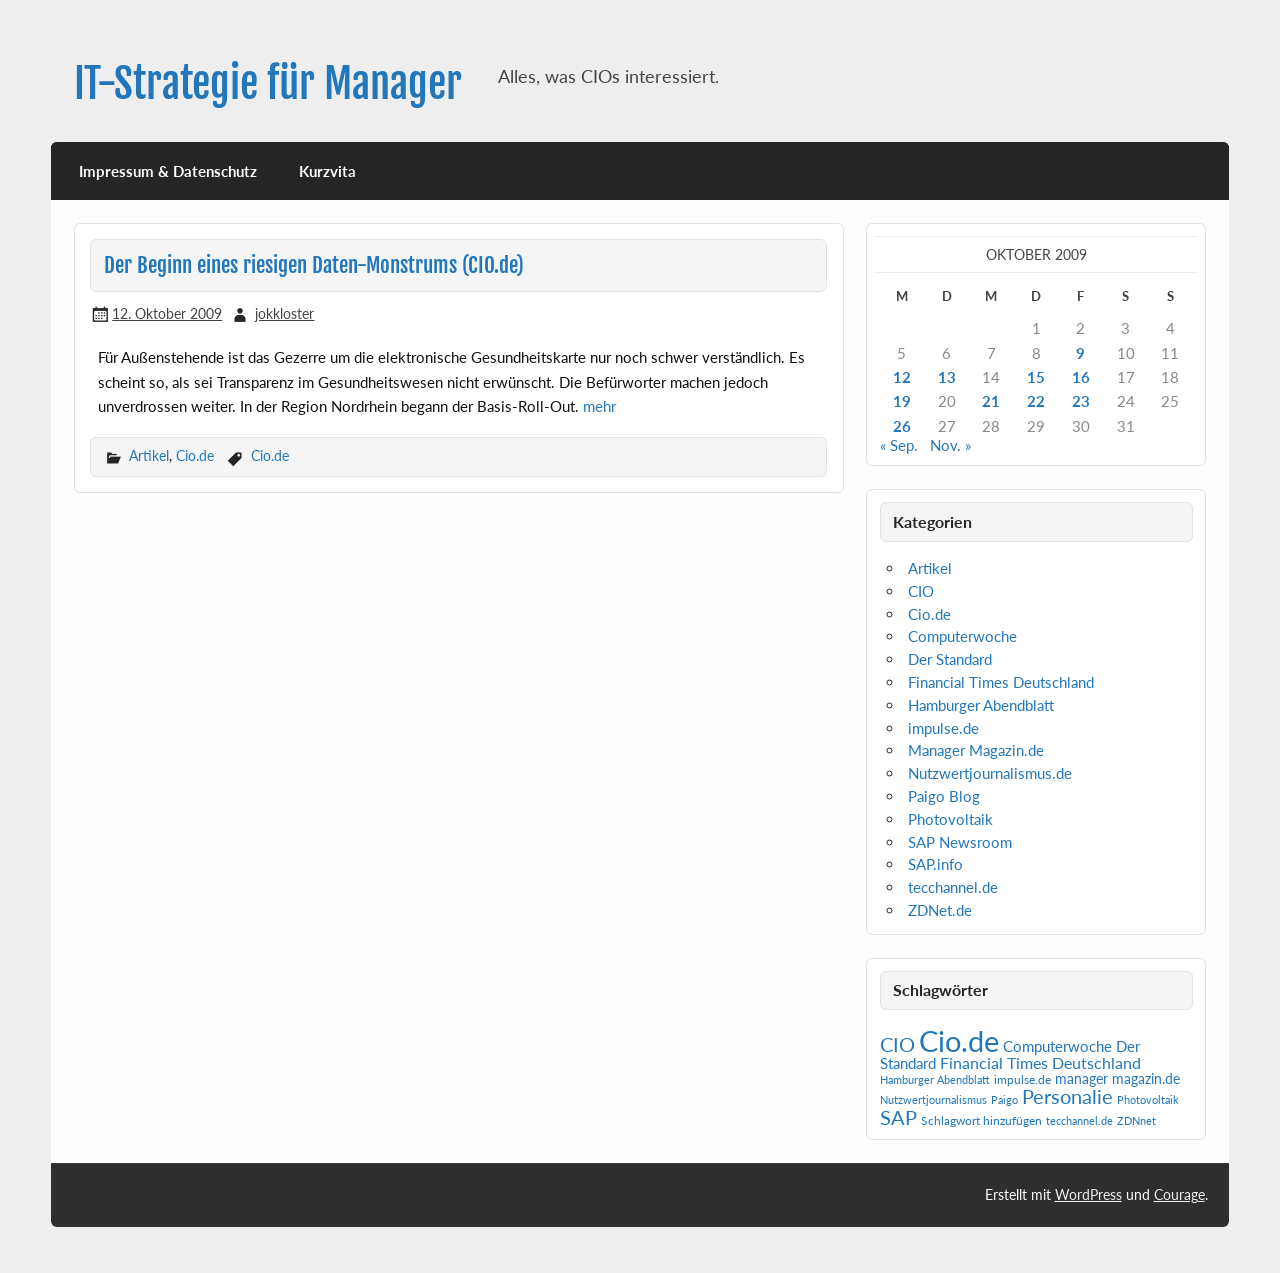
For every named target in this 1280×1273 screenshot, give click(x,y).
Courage (1179, 1194)
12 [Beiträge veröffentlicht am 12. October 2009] (902, 377)
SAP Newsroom (960, 842)
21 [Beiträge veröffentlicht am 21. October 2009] (991, 401)
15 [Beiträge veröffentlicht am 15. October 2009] (1036, 377)
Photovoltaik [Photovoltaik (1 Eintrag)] (1148, 1099)
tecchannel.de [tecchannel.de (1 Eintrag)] (1079, 1120)
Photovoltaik (950, 819)
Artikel (149, 455)
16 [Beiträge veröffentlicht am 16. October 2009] (1081, 377)
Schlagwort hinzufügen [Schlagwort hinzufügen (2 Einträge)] (981, 1120)
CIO (921, 591)
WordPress (1088, 1194)
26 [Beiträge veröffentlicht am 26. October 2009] (902, 426)
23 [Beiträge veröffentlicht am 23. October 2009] (1081, 401)
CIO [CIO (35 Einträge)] (897, 1044)
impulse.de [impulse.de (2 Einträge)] (1022, 1079)
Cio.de (195, 455)
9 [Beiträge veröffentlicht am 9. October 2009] (1080, 353)
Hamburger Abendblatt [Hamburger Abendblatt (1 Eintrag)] (935, 1079)
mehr (599, 406)
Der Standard (950, 659)
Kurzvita (327, 171)
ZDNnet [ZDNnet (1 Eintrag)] (1136, 1120)
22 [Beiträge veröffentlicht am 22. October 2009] (1036, 401)
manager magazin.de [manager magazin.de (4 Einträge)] (1117, 1079)
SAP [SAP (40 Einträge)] (898, 1117)
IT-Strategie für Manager (268, 83)
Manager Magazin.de (976, 750)
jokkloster (284, 313)
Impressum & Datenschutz (168, 171)
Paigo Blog (944, 796)
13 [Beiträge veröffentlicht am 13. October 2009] (947, 377)
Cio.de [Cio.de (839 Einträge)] (959, 1040)
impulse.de (943, 728)
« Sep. (899, 445)
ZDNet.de (940, 910)
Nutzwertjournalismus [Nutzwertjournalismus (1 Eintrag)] (933, 1099)
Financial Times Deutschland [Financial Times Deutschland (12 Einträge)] (1040, 1062)
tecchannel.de (953, 887)
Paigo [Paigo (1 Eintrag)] (1004, 1099)
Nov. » (950, 445)
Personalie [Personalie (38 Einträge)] (1067, 1096)
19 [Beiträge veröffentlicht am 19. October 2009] (902, 401)
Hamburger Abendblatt (981, 705)
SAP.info (935, 864)
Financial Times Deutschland (1001, 682)
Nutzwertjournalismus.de (990, 773)
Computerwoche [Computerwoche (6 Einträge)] (1057, 1046)
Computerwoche (962, 636)
